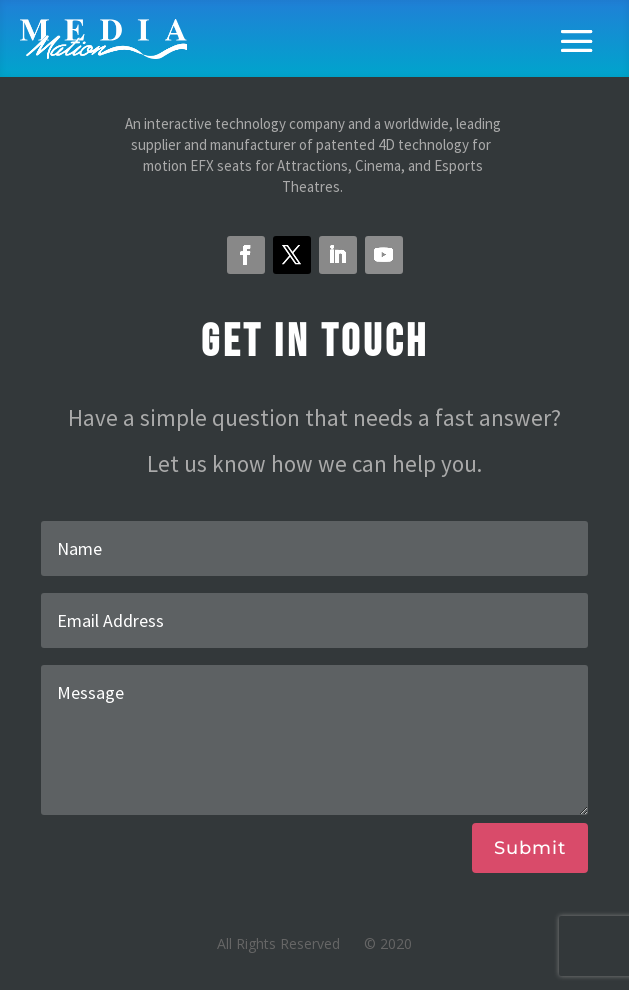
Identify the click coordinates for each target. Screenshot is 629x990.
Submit (530, 848)
